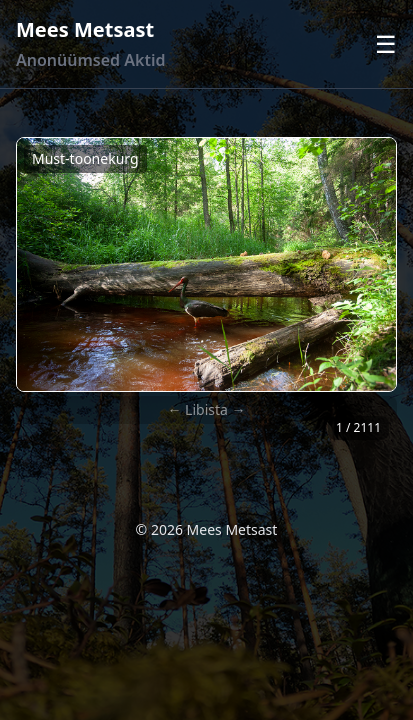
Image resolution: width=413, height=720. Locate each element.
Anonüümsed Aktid (90, 60)
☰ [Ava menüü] (386, 44)
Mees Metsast (85, 29)
